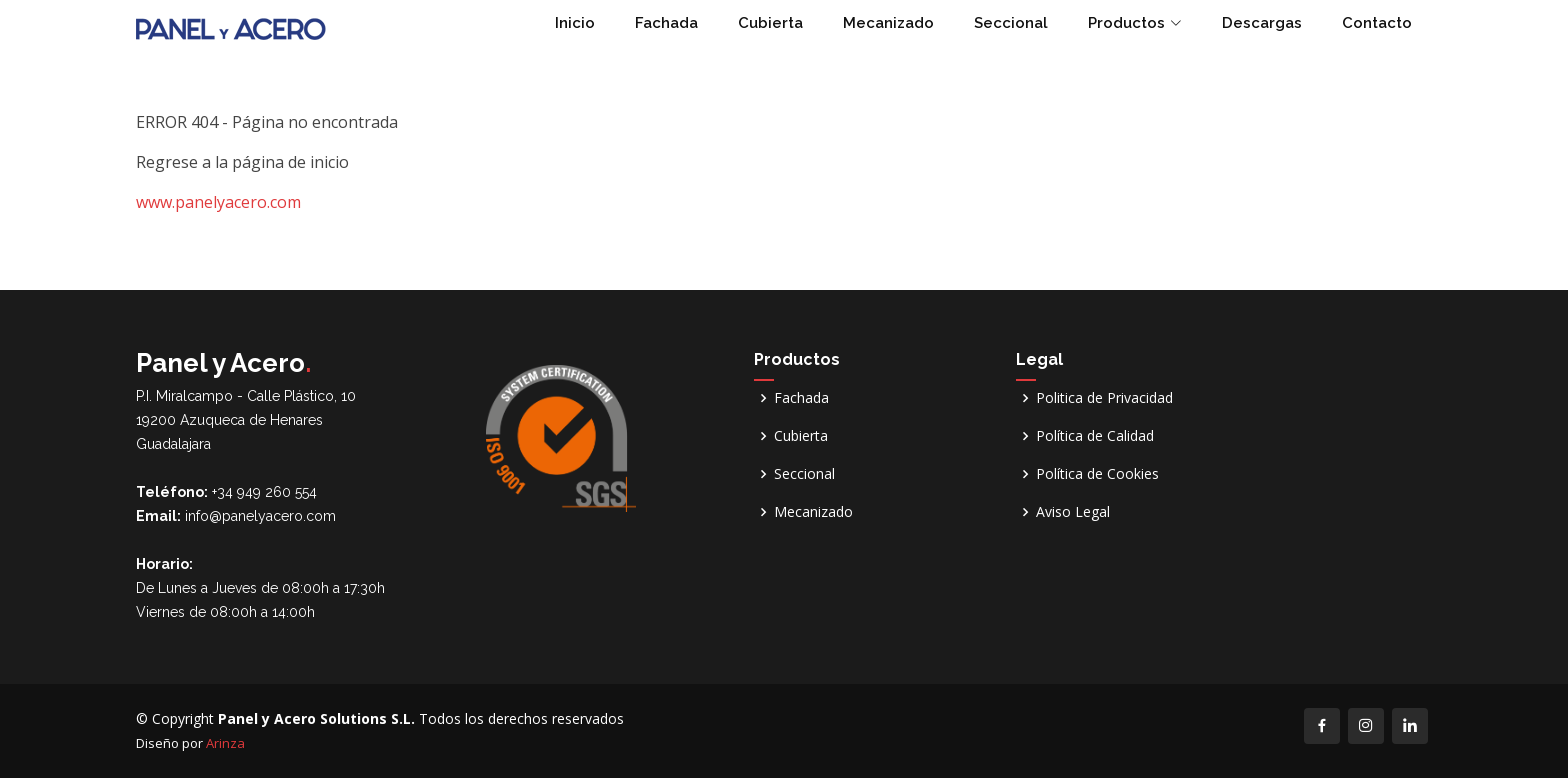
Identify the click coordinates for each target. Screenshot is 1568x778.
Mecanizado (888, 23)
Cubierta (770, 23)
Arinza (225, 743)
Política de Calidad (1095, 436)
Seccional (1011, 23)
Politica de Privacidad (1104, 398)
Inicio (575, 23)
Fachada (666, 23)
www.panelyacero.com (218, 202)
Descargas (1262, 23)
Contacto (1377, 23)
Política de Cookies (1097, 474)
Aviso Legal (1073, 512)
